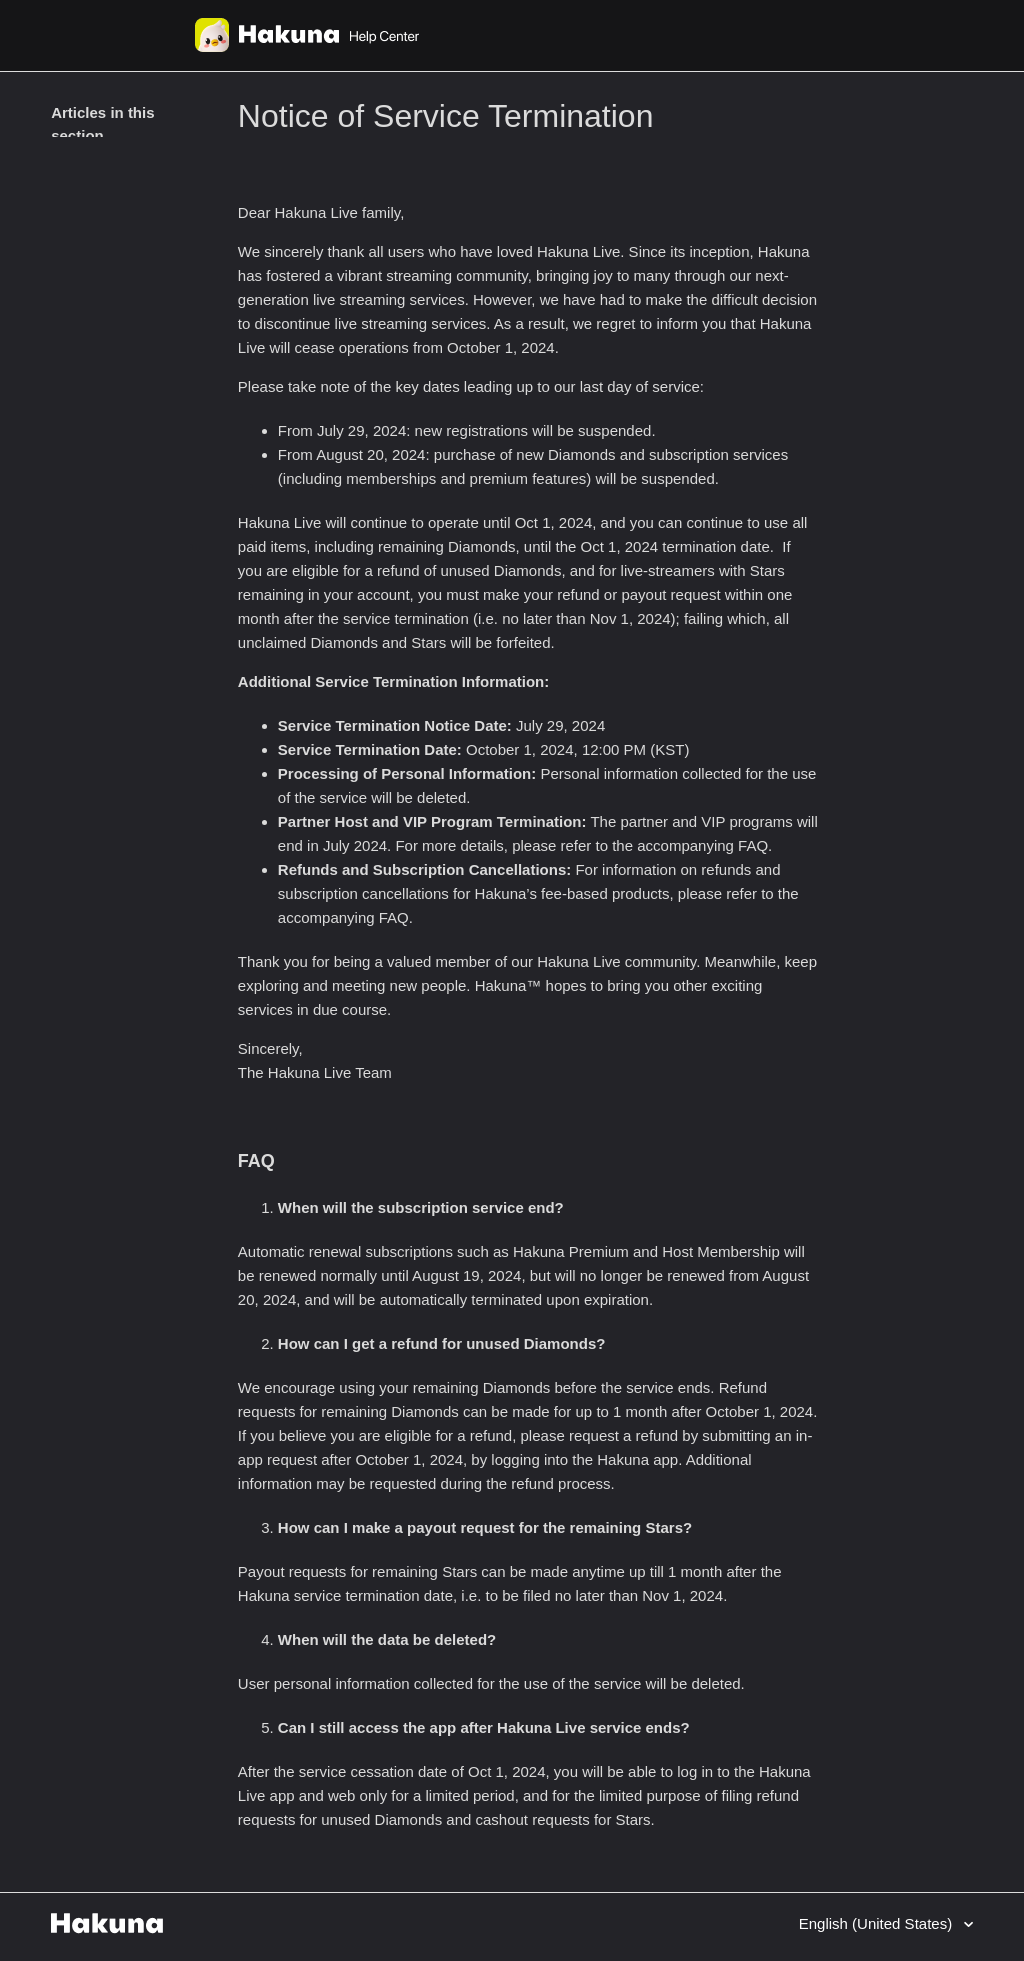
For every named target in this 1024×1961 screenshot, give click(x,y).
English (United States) (878, 1923)
